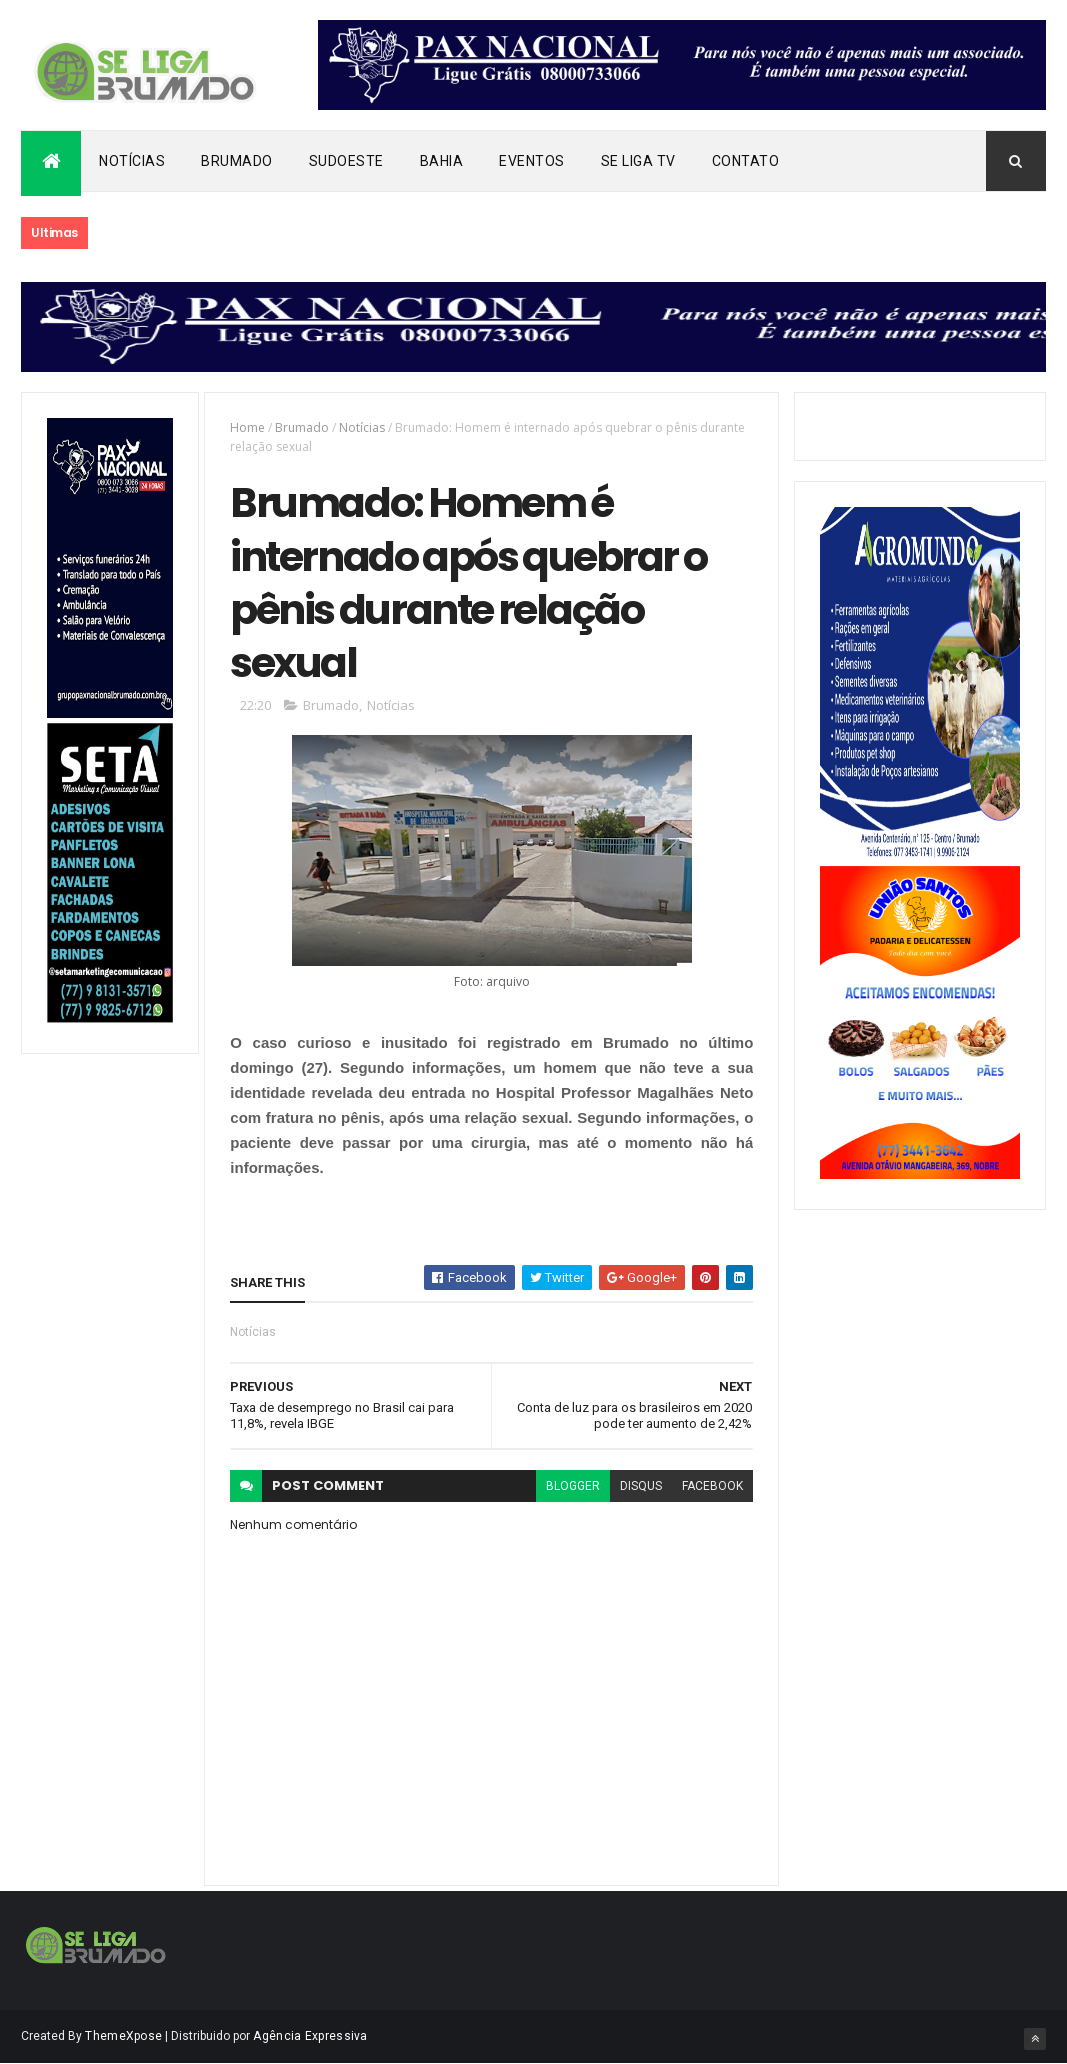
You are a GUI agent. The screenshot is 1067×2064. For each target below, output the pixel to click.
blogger (573, 1486)
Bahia (442, 161)
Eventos (532, 161)
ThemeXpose (123, 2036)
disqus (641, 1486)
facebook (712, 1486)
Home (247, 427)
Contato (746, 161)
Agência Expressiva (310, 2036)
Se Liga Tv (638, 161)
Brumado (237, 161)
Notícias (132, 161)
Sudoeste (346, 161)
